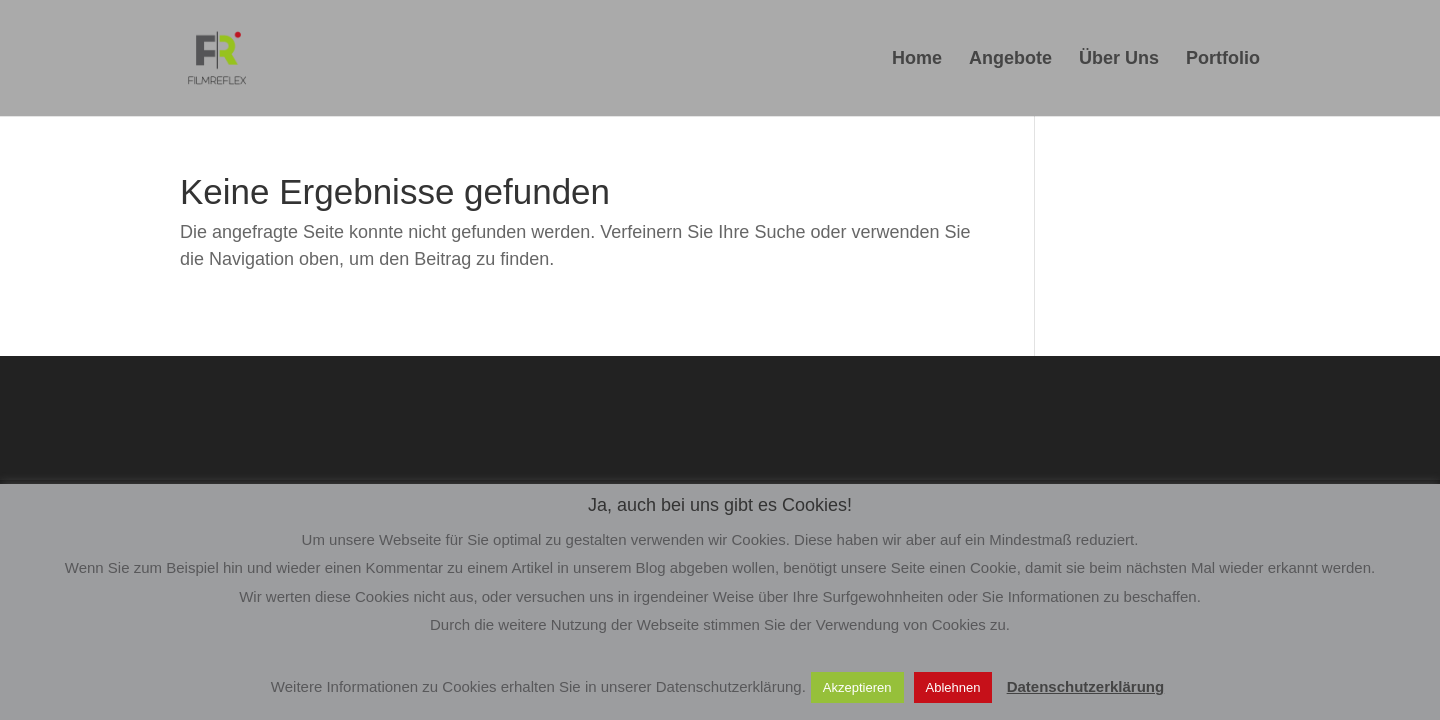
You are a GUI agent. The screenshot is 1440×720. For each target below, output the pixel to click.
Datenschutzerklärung (1086, 686)
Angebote (1010, 59)
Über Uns (1119, 59)
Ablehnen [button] (953, 687)
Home (917, 59)
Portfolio (1223, 59)
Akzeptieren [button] (857, 687)
